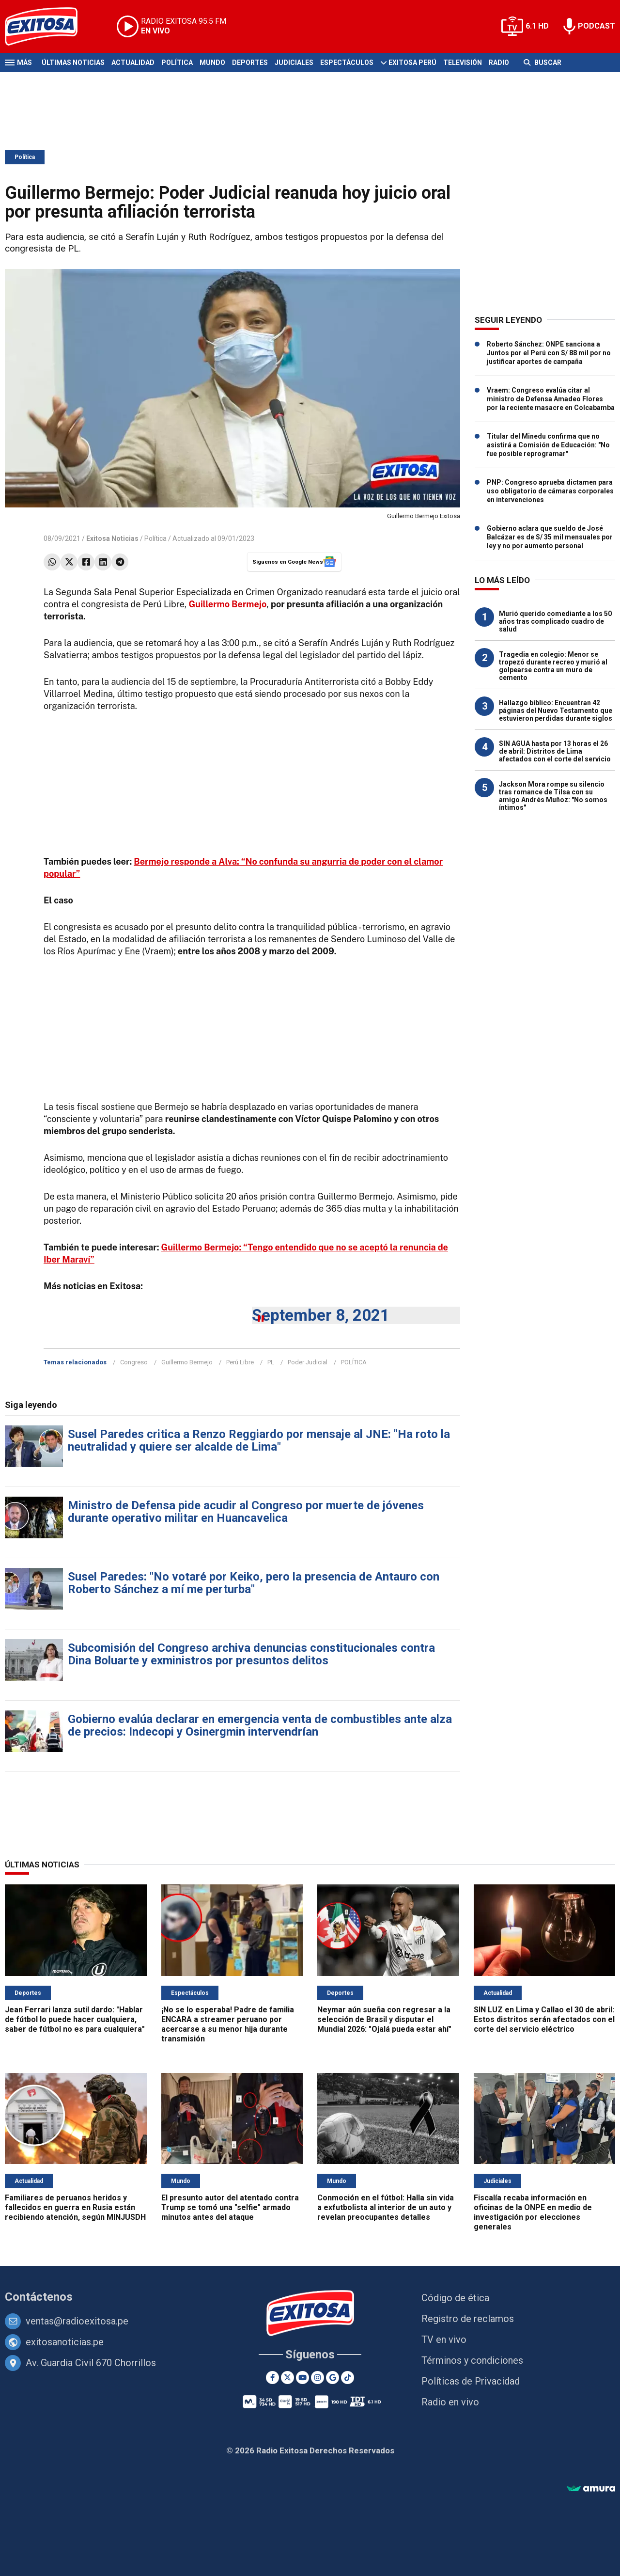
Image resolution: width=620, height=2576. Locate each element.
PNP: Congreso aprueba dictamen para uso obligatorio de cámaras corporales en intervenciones (550, 491)
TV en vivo (443, 2339)
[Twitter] (287, 2377)
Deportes (250, 62)
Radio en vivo (450, 2402)
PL (270, 1362)
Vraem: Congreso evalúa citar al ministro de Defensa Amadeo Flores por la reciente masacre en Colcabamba (551, 398)
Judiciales (294, 62)
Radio (499, 62)
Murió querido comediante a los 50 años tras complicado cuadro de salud (555, 621)
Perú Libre (240, 1362)
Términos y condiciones (472, 2360)
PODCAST (596, 26)
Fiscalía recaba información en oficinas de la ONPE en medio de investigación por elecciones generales (533, 2212)
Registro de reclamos (467, 2318)
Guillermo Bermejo (187, 1362)
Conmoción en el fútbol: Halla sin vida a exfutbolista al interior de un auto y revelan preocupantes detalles (385, 2207)
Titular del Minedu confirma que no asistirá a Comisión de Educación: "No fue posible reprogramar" (548, 445)
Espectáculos (346, 62)
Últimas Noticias (73, 62)
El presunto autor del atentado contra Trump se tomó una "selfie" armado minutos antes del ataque (230, 2207)
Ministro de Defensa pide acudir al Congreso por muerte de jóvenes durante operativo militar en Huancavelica (246, 1512)
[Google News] (332, 2377)
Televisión (462, 62)
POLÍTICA (354, 1362)
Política (177, 62)
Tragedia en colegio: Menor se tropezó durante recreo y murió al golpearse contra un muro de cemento (553, 665)
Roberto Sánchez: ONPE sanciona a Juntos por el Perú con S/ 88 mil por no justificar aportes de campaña (549, 352)
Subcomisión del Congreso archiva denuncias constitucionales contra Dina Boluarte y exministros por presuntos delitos (251, 1654)
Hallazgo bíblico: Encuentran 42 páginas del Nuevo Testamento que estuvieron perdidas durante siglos (555, 710)
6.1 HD (537, 26)
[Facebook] (272, 2377)
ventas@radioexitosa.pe (77, 2321)
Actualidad (133, 62)
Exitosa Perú (412, 62)
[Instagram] (317, 2377)
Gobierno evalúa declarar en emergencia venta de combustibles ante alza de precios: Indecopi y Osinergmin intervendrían (260, 1725)
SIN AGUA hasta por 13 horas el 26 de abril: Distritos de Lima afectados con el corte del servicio (555, 751)
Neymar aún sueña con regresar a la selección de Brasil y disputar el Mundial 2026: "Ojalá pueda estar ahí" (384, 2019)
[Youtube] (302, 2377)
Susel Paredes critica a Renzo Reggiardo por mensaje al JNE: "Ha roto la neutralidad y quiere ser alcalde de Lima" (259, 1440)
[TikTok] (347, 2377)
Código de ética (455, 2298)
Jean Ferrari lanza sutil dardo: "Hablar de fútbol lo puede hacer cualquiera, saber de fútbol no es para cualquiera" (75, 2019)
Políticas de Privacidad (470, 2381)
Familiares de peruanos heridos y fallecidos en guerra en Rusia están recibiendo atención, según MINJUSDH (75, 2207)
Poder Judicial (307, 1362)
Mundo (212, 62)
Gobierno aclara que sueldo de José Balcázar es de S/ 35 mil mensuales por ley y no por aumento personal (550, 537)
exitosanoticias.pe (65, 2342)
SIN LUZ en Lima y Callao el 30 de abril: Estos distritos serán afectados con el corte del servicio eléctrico (544, 2019)
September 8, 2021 (320, 1315)
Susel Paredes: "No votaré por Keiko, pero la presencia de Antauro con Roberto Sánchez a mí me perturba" (253, 1583)
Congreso (134, 1362)
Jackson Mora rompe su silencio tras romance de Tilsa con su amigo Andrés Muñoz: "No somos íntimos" (553, 795)
